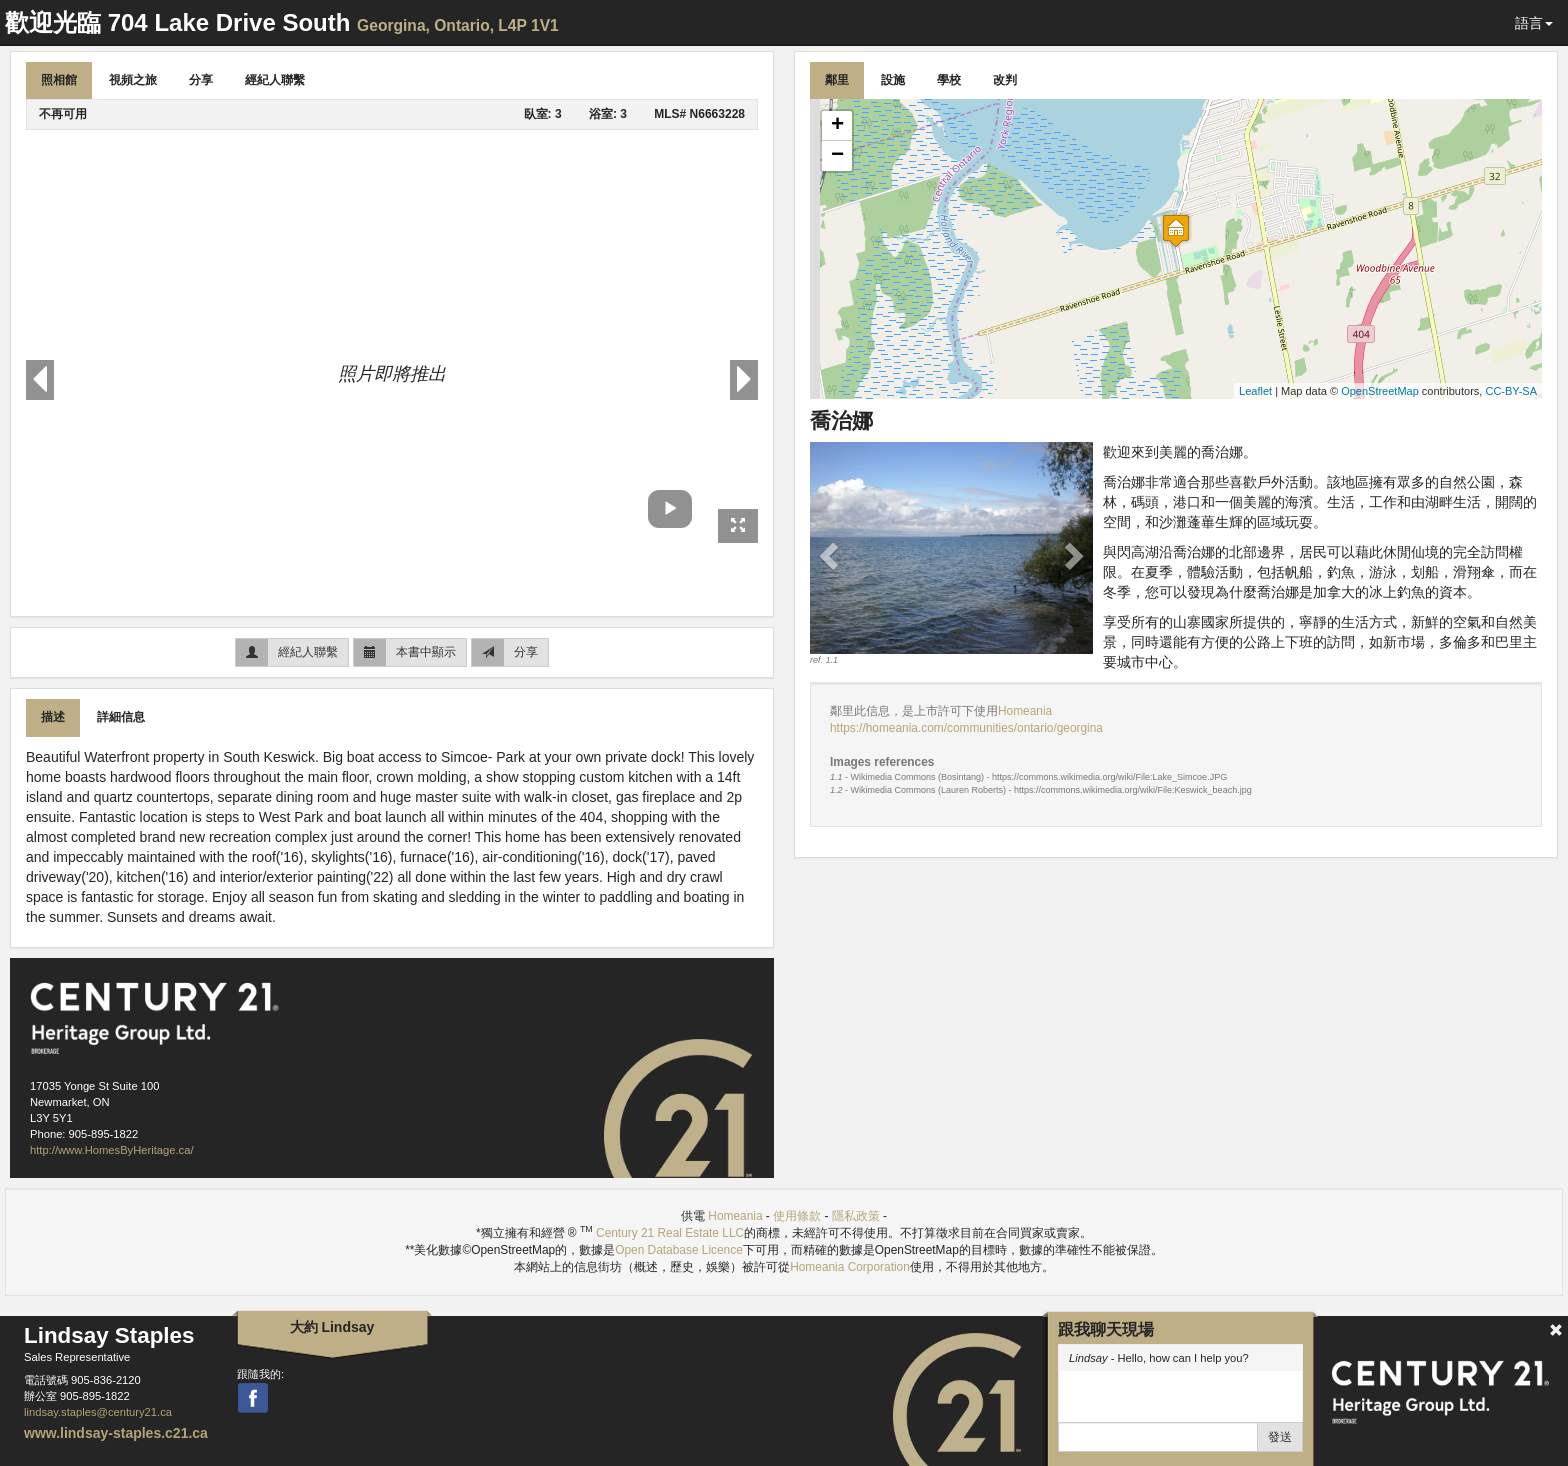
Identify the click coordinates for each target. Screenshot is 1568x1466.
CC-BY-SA (1511, 391)
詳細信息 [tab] (121, 717)
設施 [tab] (893, 80)
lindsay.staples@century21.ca (98, 1412)
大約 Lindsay (332, 1327)
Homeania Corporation (850, 1267)
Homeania (1025, 711)
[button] (831, 554)
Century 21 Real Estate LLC (670, 1233)
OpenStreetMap (1380, 391)
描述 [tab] (53, 717)
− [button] (837, 156)
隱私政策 (856, 1216)
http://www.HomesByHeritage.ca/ (112, 1150)
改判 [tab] (1005, 80)
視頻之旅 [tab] (133, 80)
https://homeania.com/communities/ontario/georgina (966, 728)
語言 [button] (1534, 23)
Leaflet (1255, 391)
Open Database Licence (679, 1250)
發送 (1280, 1437)
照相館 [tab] (59, 80)
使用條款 (797, 1216)
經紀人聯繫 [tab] (275, 80)
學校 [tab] (949, 80)
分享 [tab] (201, 80)
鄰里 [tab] (837, 80)
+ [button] (837, 126)
